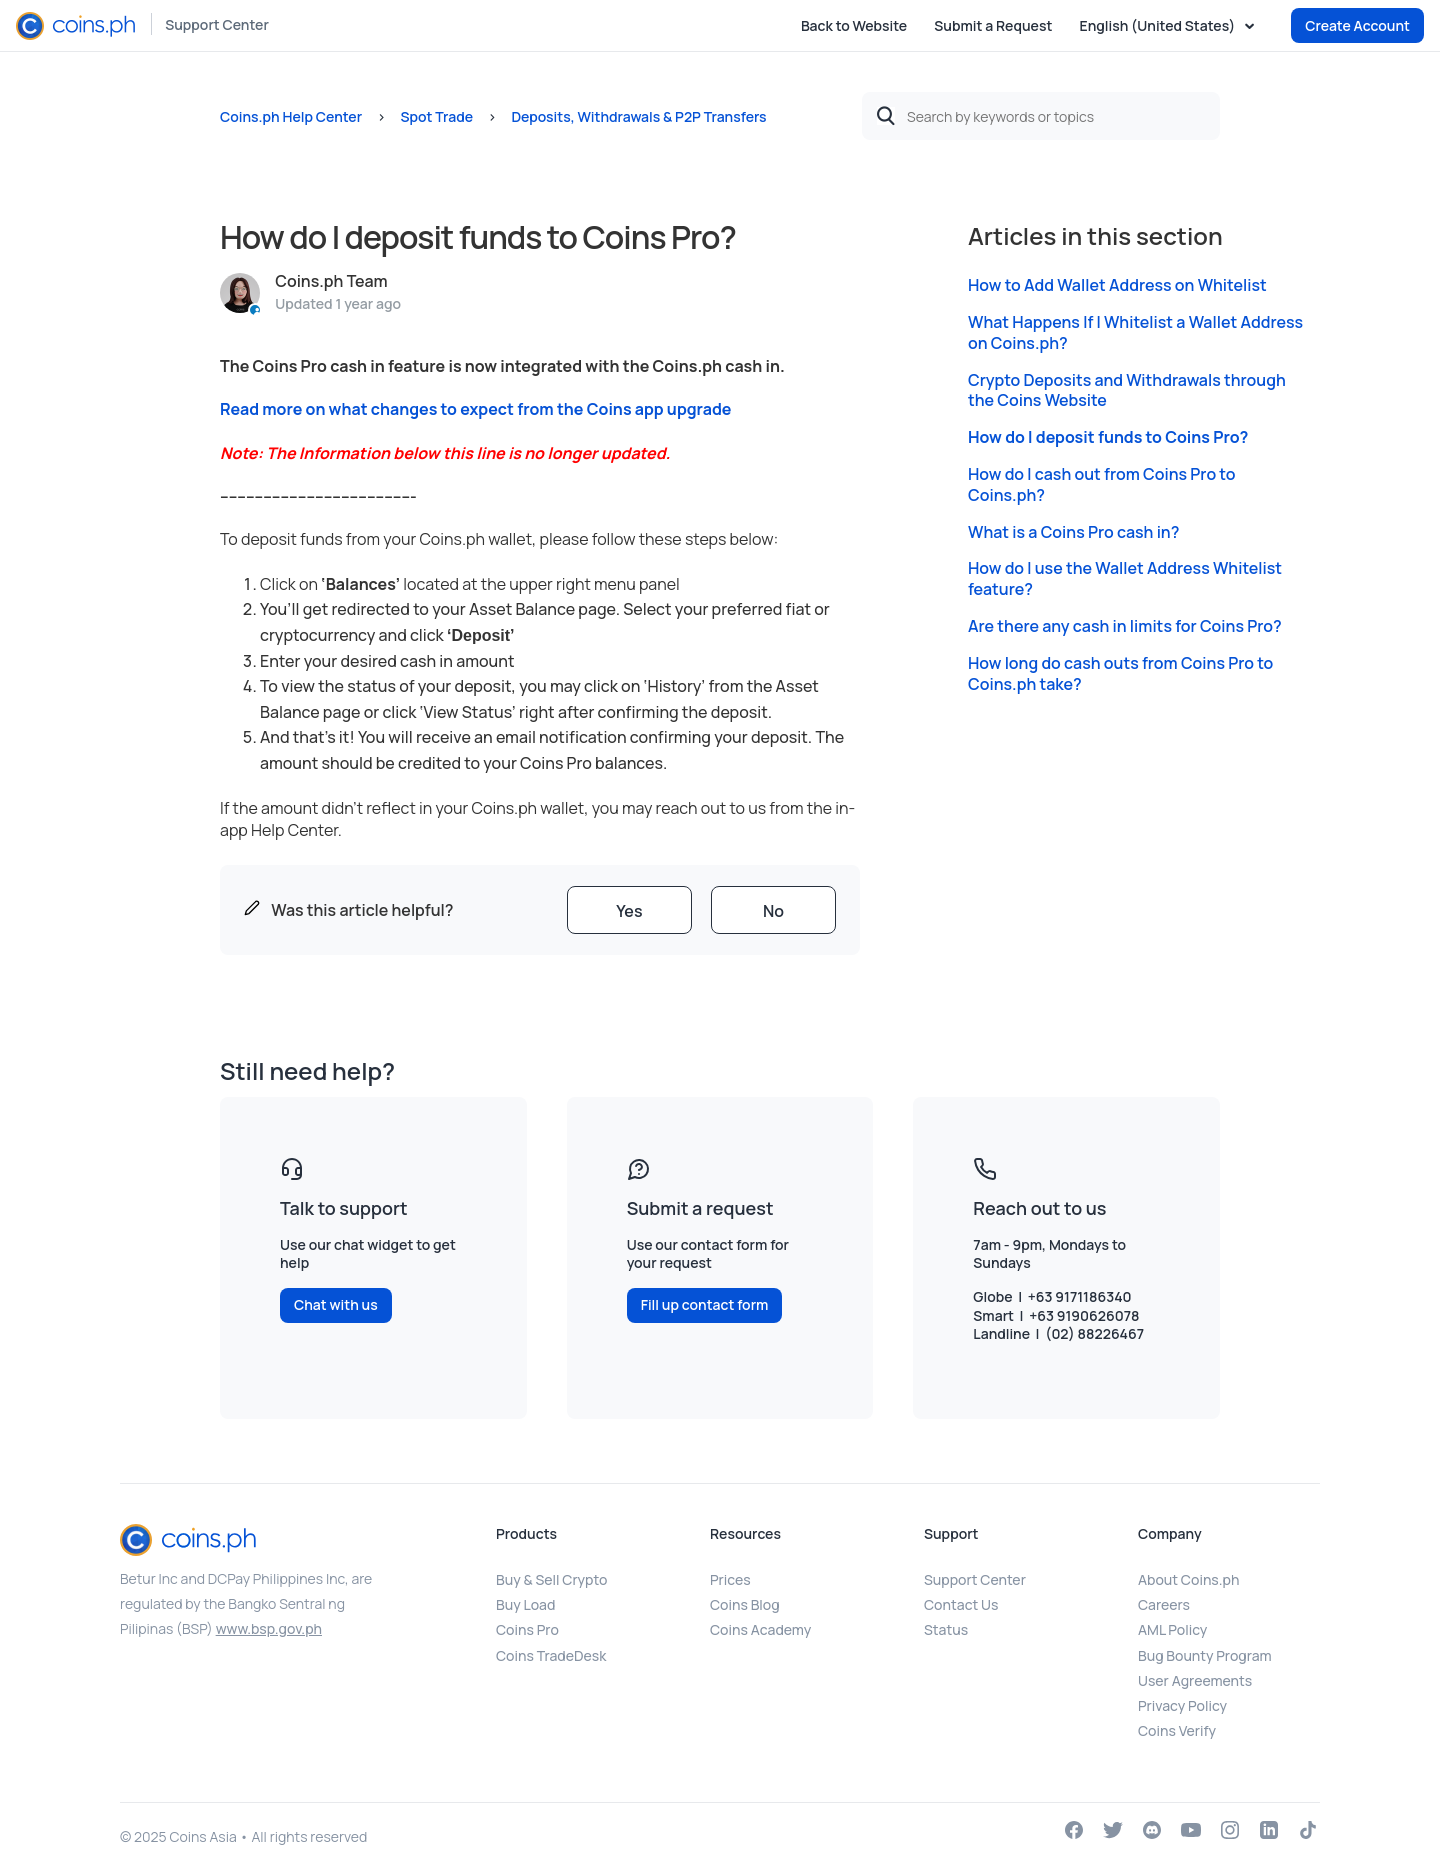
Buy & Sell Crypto (551, 1579)
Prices (730, 1579)
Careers (1164, 1604)
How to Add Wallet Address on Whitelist (1117, 285)
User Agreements (1195, 1680)
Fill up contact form (705, 1304)
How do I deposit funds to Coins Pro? (1108, 437)
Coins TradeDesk (551, 1655)
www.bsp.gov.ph (269, 1628)
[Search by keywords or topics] (1041, 116)
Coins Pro (527, 1629)
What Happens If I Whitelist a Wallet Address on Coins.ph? (1135, 333)
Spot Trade (436, 116)
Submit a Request (993, 25)
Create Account (1357, 25)
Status (946, 1629)
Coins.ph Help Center (291, 116)
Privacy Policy (1182, 1705)
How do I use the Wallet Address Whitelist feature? (1125, 579)
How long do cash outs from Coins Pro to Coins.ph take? (1120, 674)
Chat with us (336, 1304)
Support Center (217, 24)
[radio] (629, 910)
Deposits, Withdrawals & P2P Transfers (638, 116)
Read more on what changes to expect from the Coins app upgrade (476, 409)
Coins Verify (1177, 1730)
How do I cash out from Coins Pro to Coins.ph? (1101, 485)
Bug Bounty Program (1205, 1655)
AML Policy (1172, 1629)
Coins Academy (760, 1629)
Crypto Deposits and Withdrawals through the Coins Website (1127, 391)
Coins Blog (745, 1604)
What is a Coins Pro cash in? (1073, 532)
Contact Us (961, 1604)
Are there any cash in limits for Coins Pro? (1125, 626)
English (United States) (1159, 26)
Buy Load (525, 1604)
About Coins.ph (1188, 1579)
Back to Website (854, 25)
